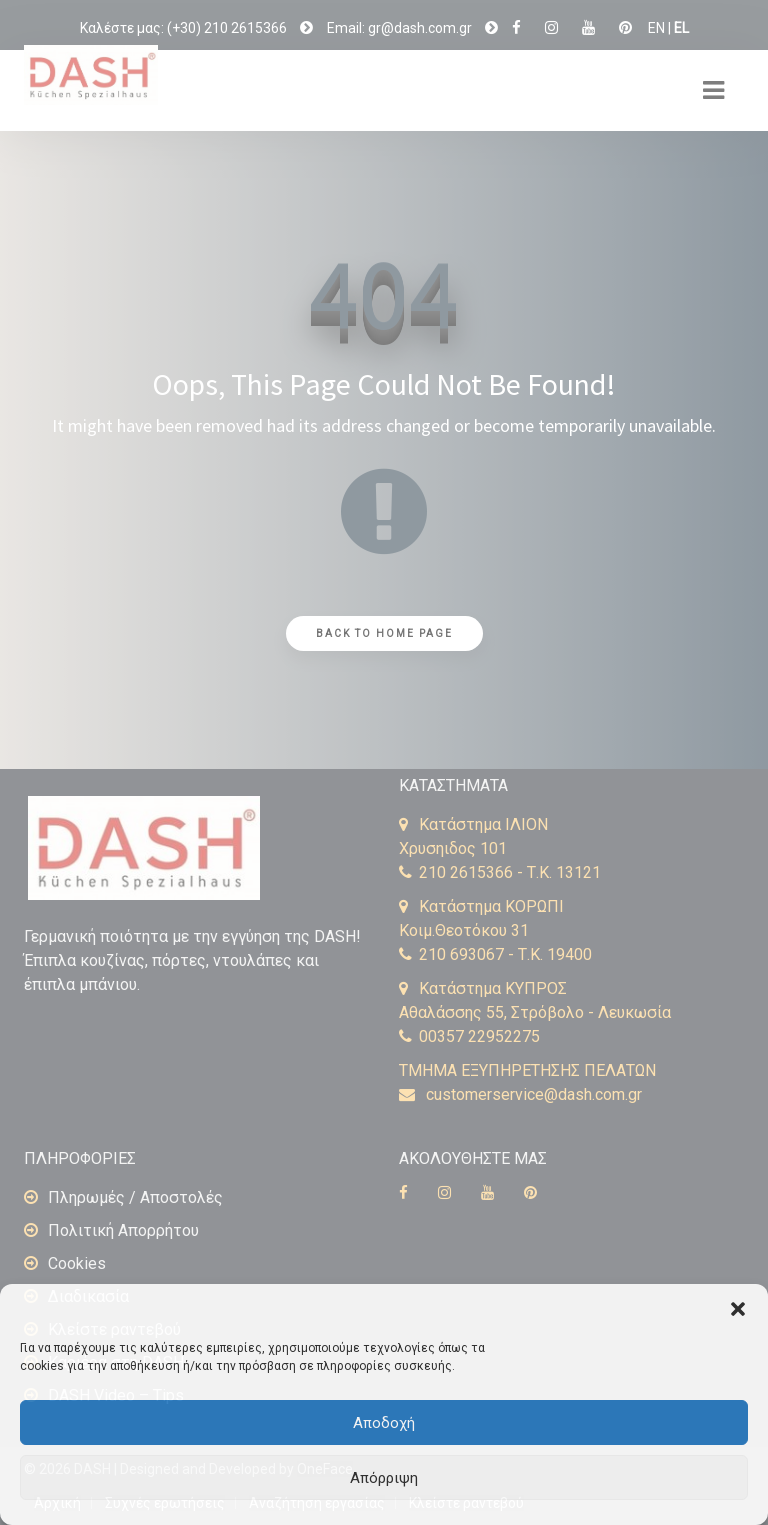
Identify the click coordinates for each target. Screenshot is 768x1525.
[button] (738, 1309)
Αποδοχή (384, 1423)
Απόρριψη (384, 1478)
